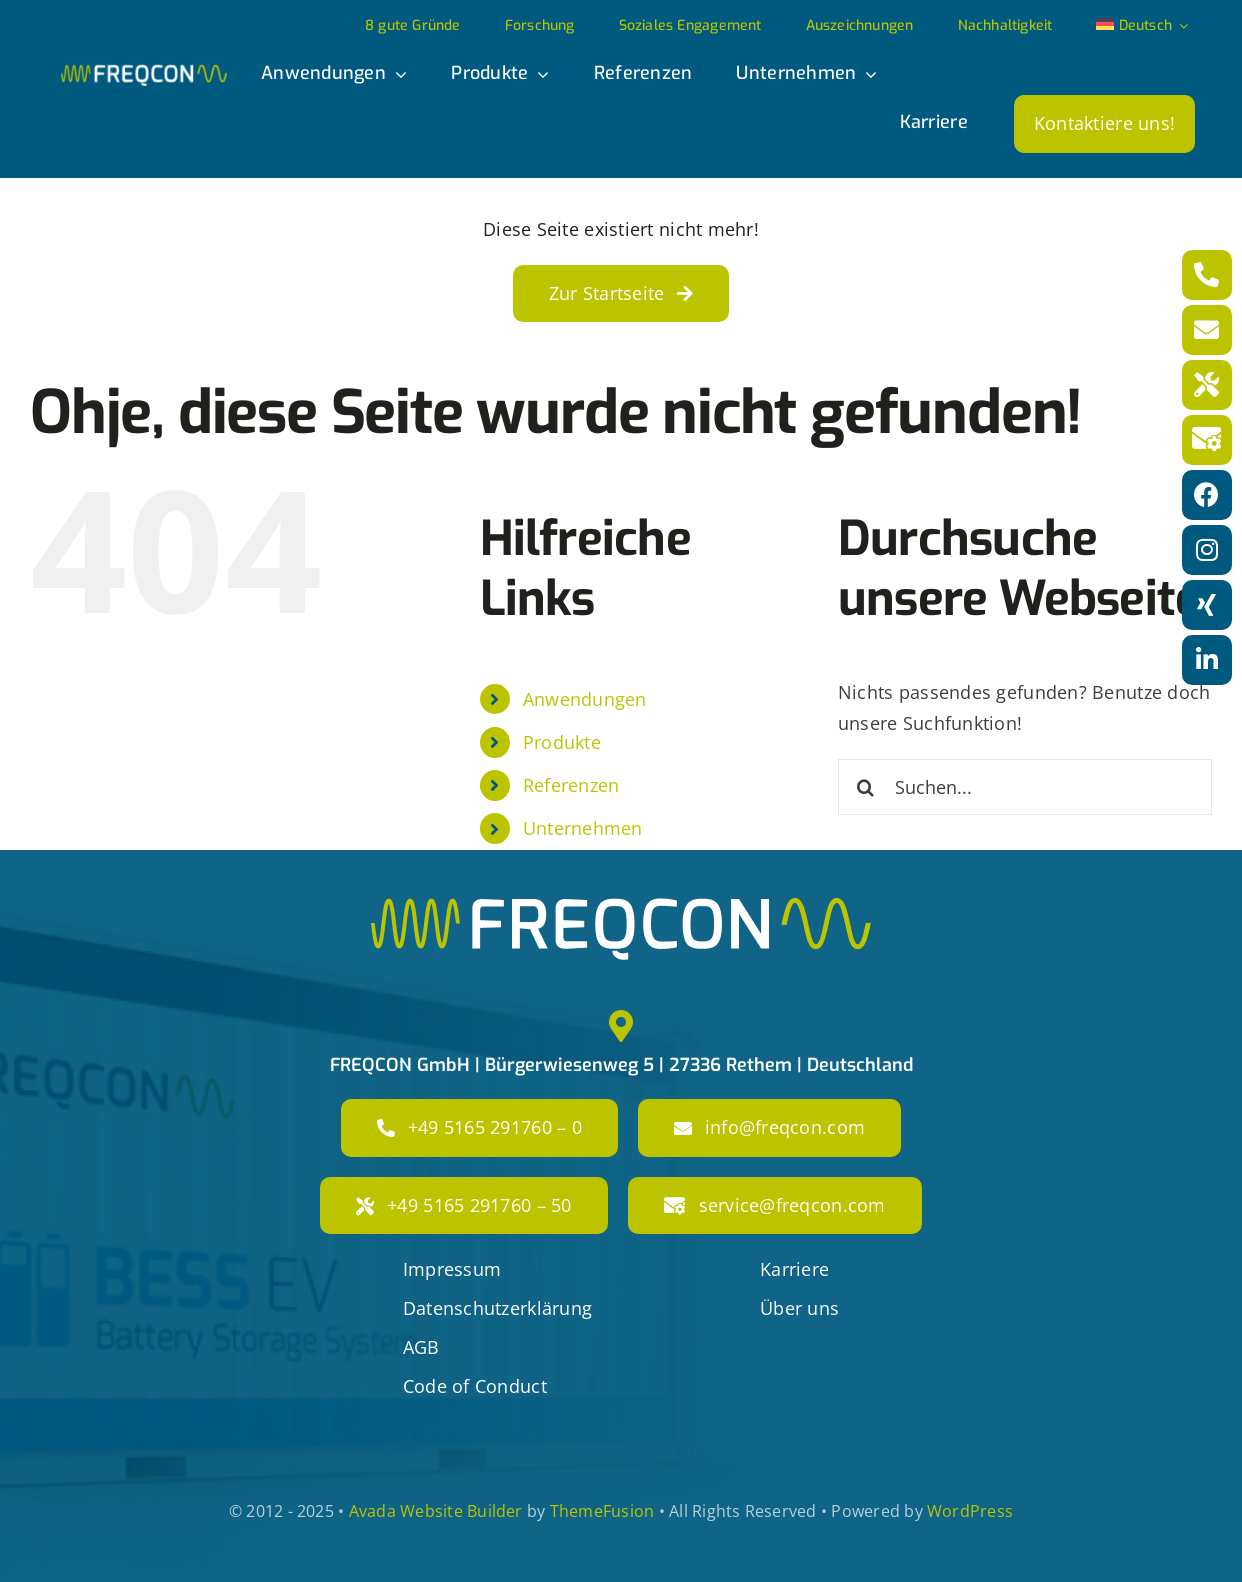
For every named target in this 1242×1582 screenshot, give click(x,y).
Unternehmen (583, 828)
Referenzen (571, 785)
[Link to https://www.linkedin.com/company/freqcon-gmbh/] (1207, 660)
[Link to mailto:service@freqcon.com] (1207, 440)
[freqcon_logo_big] (621, 907)
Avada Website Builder (436, 1511)
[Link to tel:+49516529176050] (1207, 385)
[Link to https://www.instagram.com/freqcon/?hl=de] (1207, 550)
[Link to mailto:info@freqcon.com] (1207, 330)
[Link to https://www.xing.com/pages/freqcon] (1207, 605)
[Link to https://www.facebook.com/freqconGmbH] (1207, 495)
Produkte (562, 742)
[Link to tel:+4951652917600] (1207, 275)
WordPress (970, 1511)
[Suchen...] (1025, 787)
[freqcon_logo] (144, 73)
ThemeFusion (602, 1511)
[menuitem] (1142, 27)
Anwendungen (585, 699)
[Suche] (866, 787)
